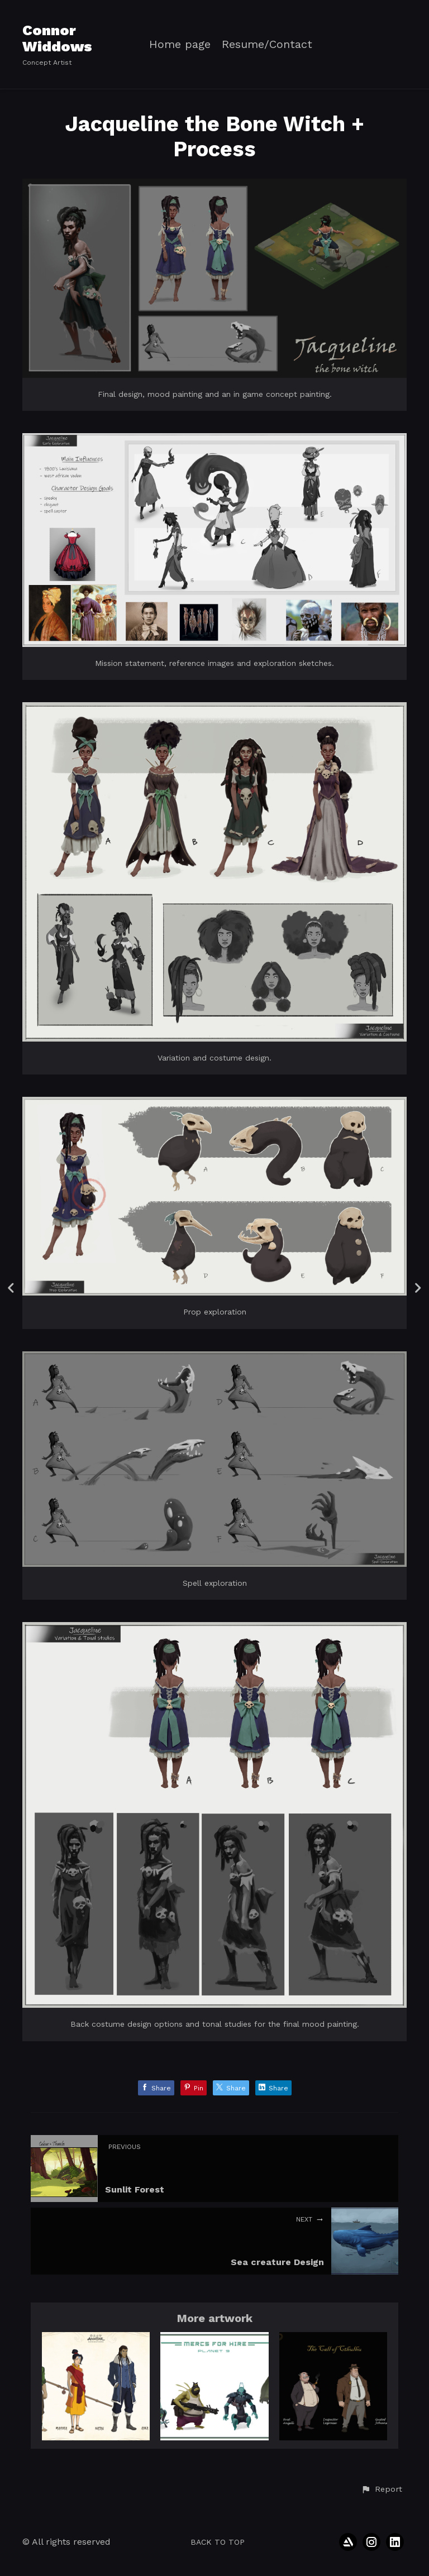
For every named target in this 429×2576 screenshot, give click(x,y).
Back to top (217, 2541)
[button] (381, 2489)
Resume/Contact (267, 44)
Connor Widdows (57, 38)
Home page (180, 44)
